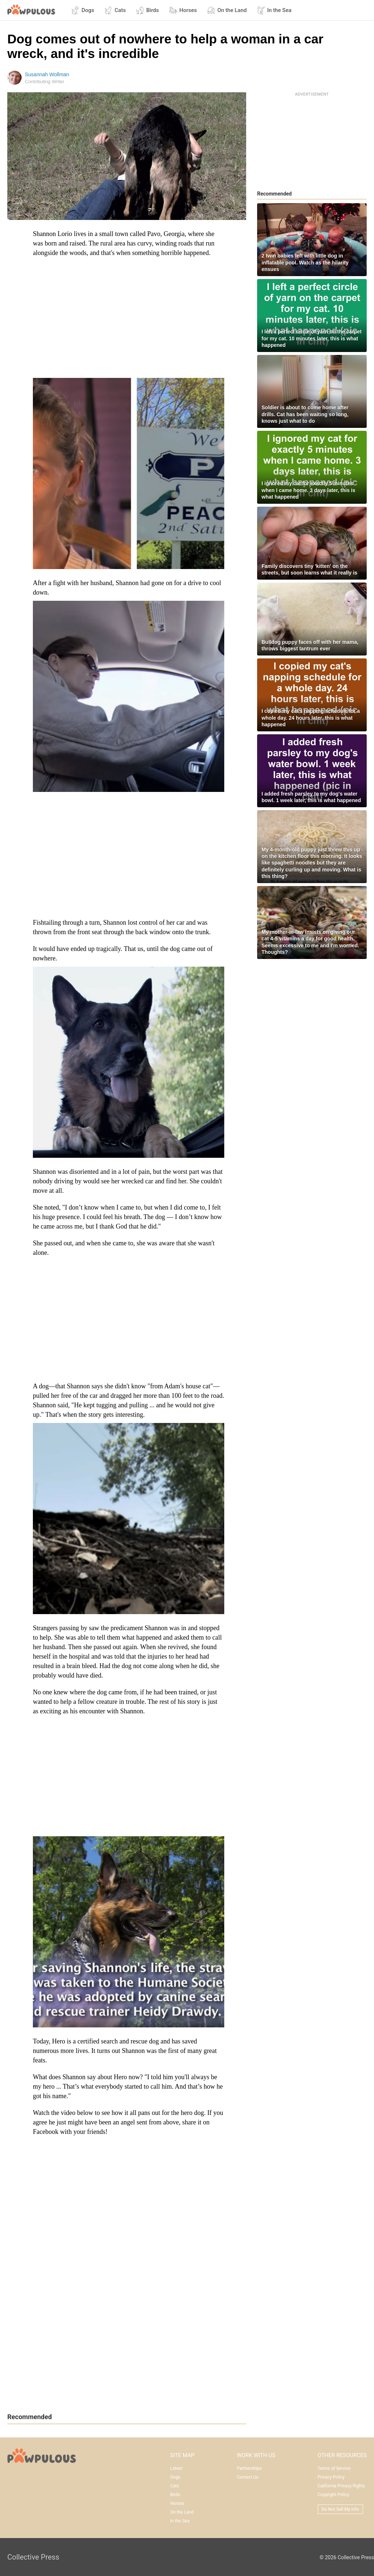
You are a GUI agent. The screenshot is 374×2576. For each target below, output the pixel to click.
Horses (183, 10)
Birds (147, 10)
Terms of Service (334, 2468)
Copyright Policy (333, 2494)
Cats (115, 10)
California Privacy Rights (341, 2485)
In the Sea (274, 10)
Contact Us (247, 2477)
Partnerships (249, 2468)
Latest (176, 2468)
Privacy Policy (331, 2477)
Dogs (82, 10)
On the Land (227, 10)
